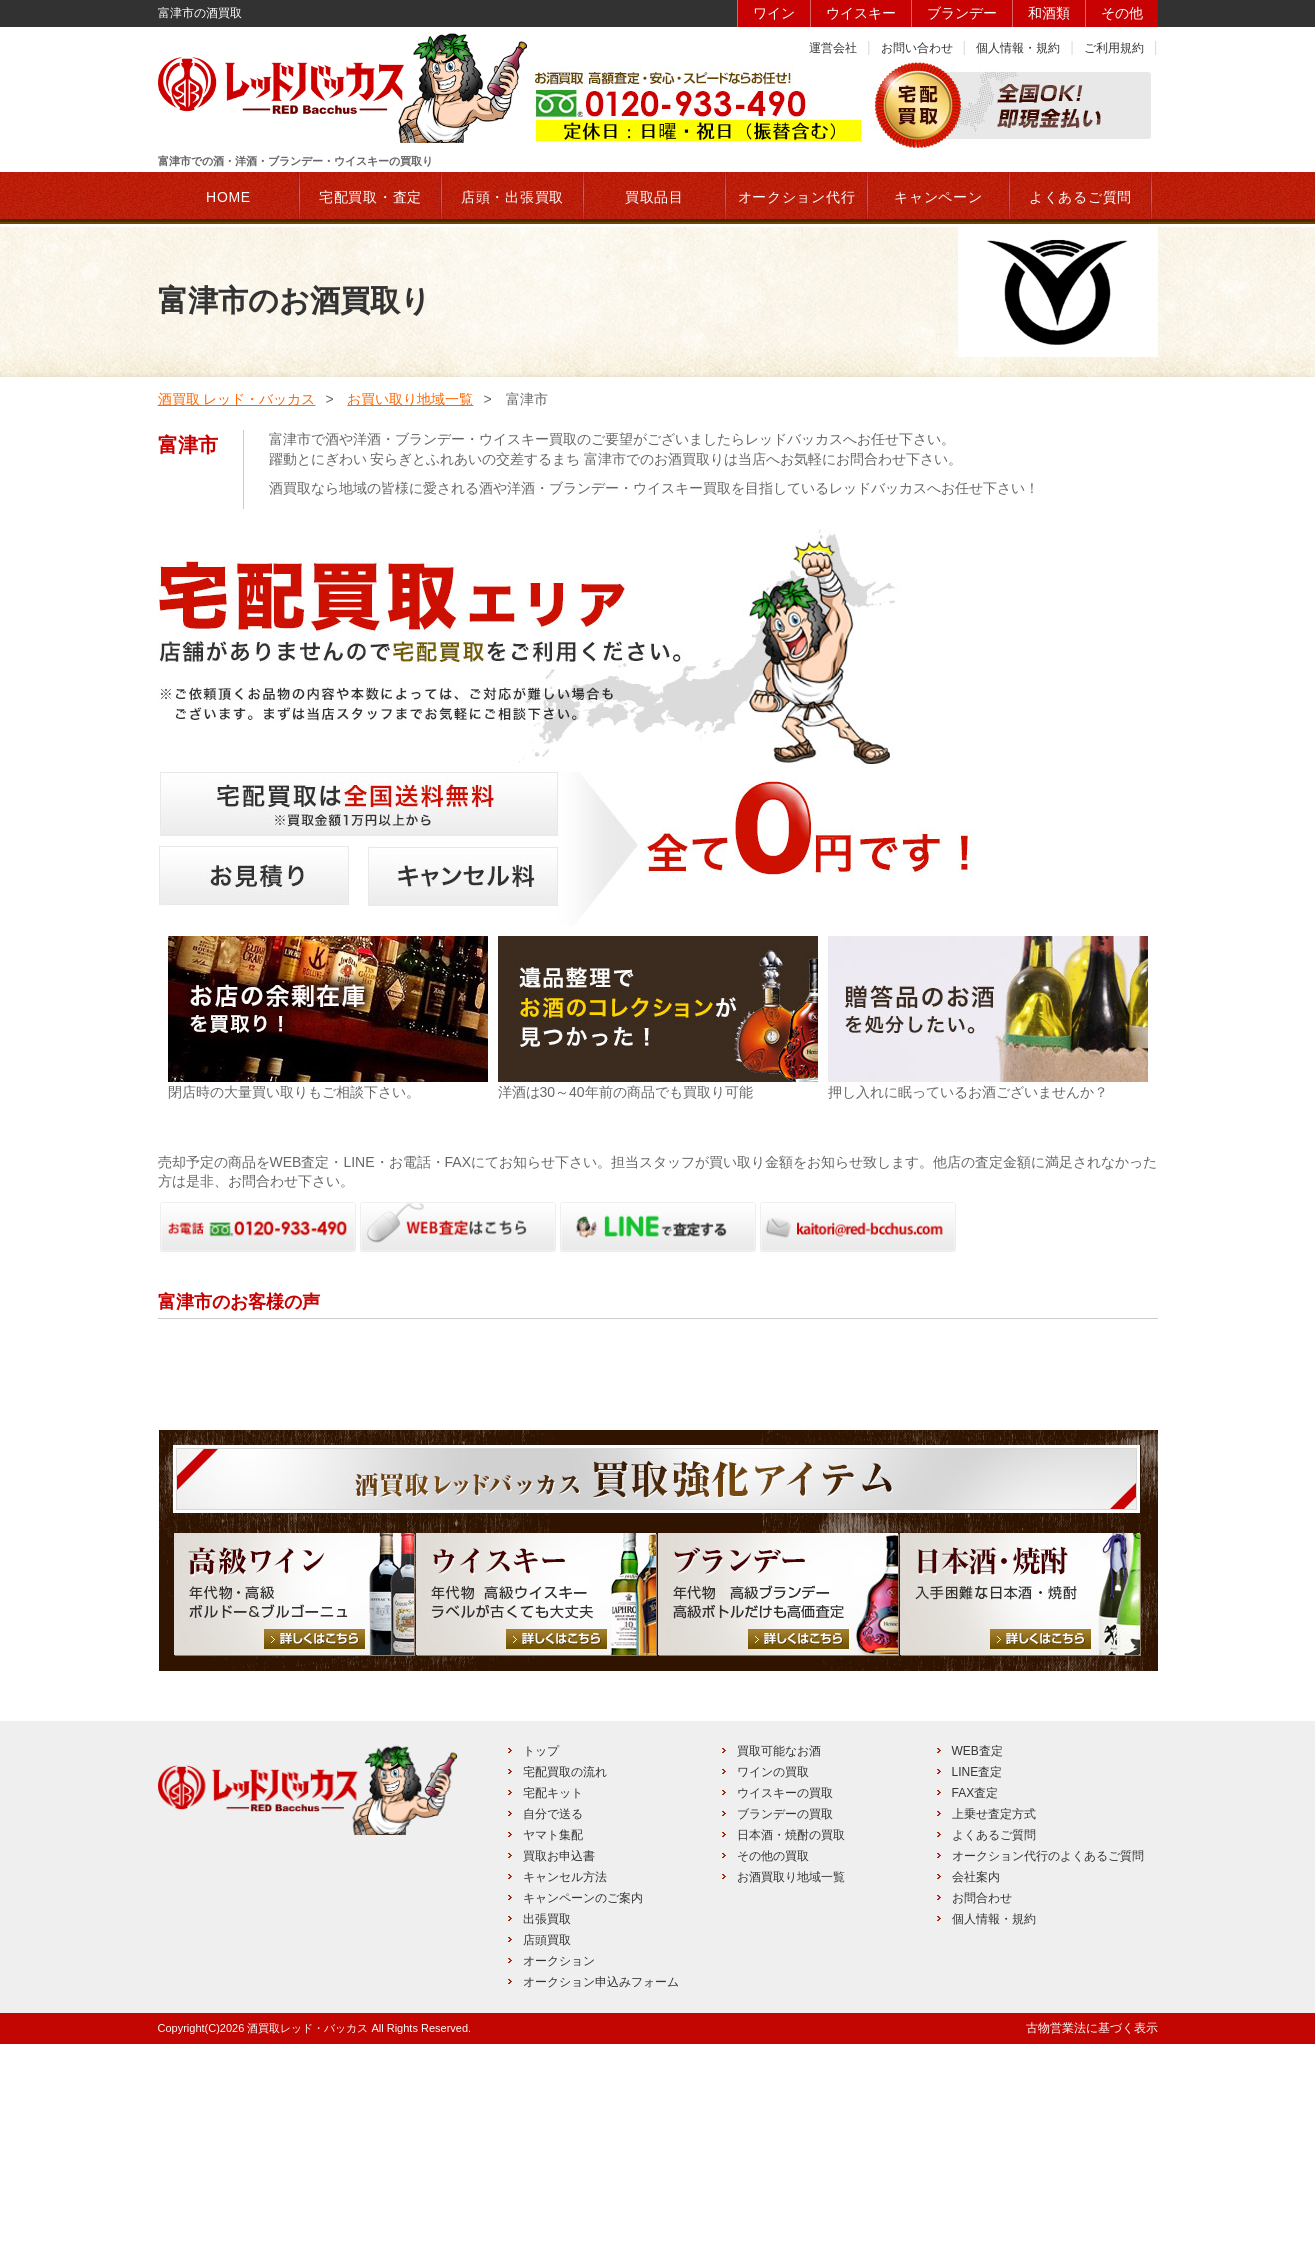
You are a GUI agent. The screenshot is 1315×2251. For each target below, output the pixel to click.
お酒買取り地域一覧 (791, 2084)
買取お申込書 (559, 2063)
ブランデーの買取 (785, 2021)
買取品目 (654, 197)
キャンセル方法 (565, 2084)
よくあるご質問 (994, 2042)
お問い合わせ (917, 48)
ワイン (774, 13)
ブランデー (962, 13)
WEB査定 (977, 1958)
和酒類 (1049, 13)
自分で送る (553, 2021)
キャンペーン (938, 197)
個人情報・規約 (1018, 48)
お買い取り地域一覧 (410, 399)
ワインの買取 (773, 1979)
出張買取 (547, 2126)
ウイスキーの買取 (785, 2000)
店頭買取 (547, 2147)
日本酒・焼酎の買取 (791, 2042)
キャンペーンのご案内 (583, 2105)
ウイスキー (861, 13)
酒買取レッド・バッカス (307, 2235)
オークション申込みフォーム (601, 2189)
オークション (559, 2168)
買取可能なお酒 (779, 1958)
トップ (541, 1958)
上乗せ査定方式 (994, 2021)
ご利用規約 (1114, 48)
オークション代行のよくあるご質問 (1048, 2063)
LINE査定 (977, 1979)
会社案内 (976, 2084)
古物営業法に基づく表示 (1092, 2235)
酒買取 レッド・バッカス (237, 399)
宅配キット (553, 2000)
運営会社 (833, 48)
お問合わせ (982, 2105)
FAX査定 (975, 2000)
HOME (228, 197)
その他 (1122, 13)
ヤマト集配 (553, 2042)
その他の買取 (773, 2063)
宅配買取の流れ (565, 1979)
